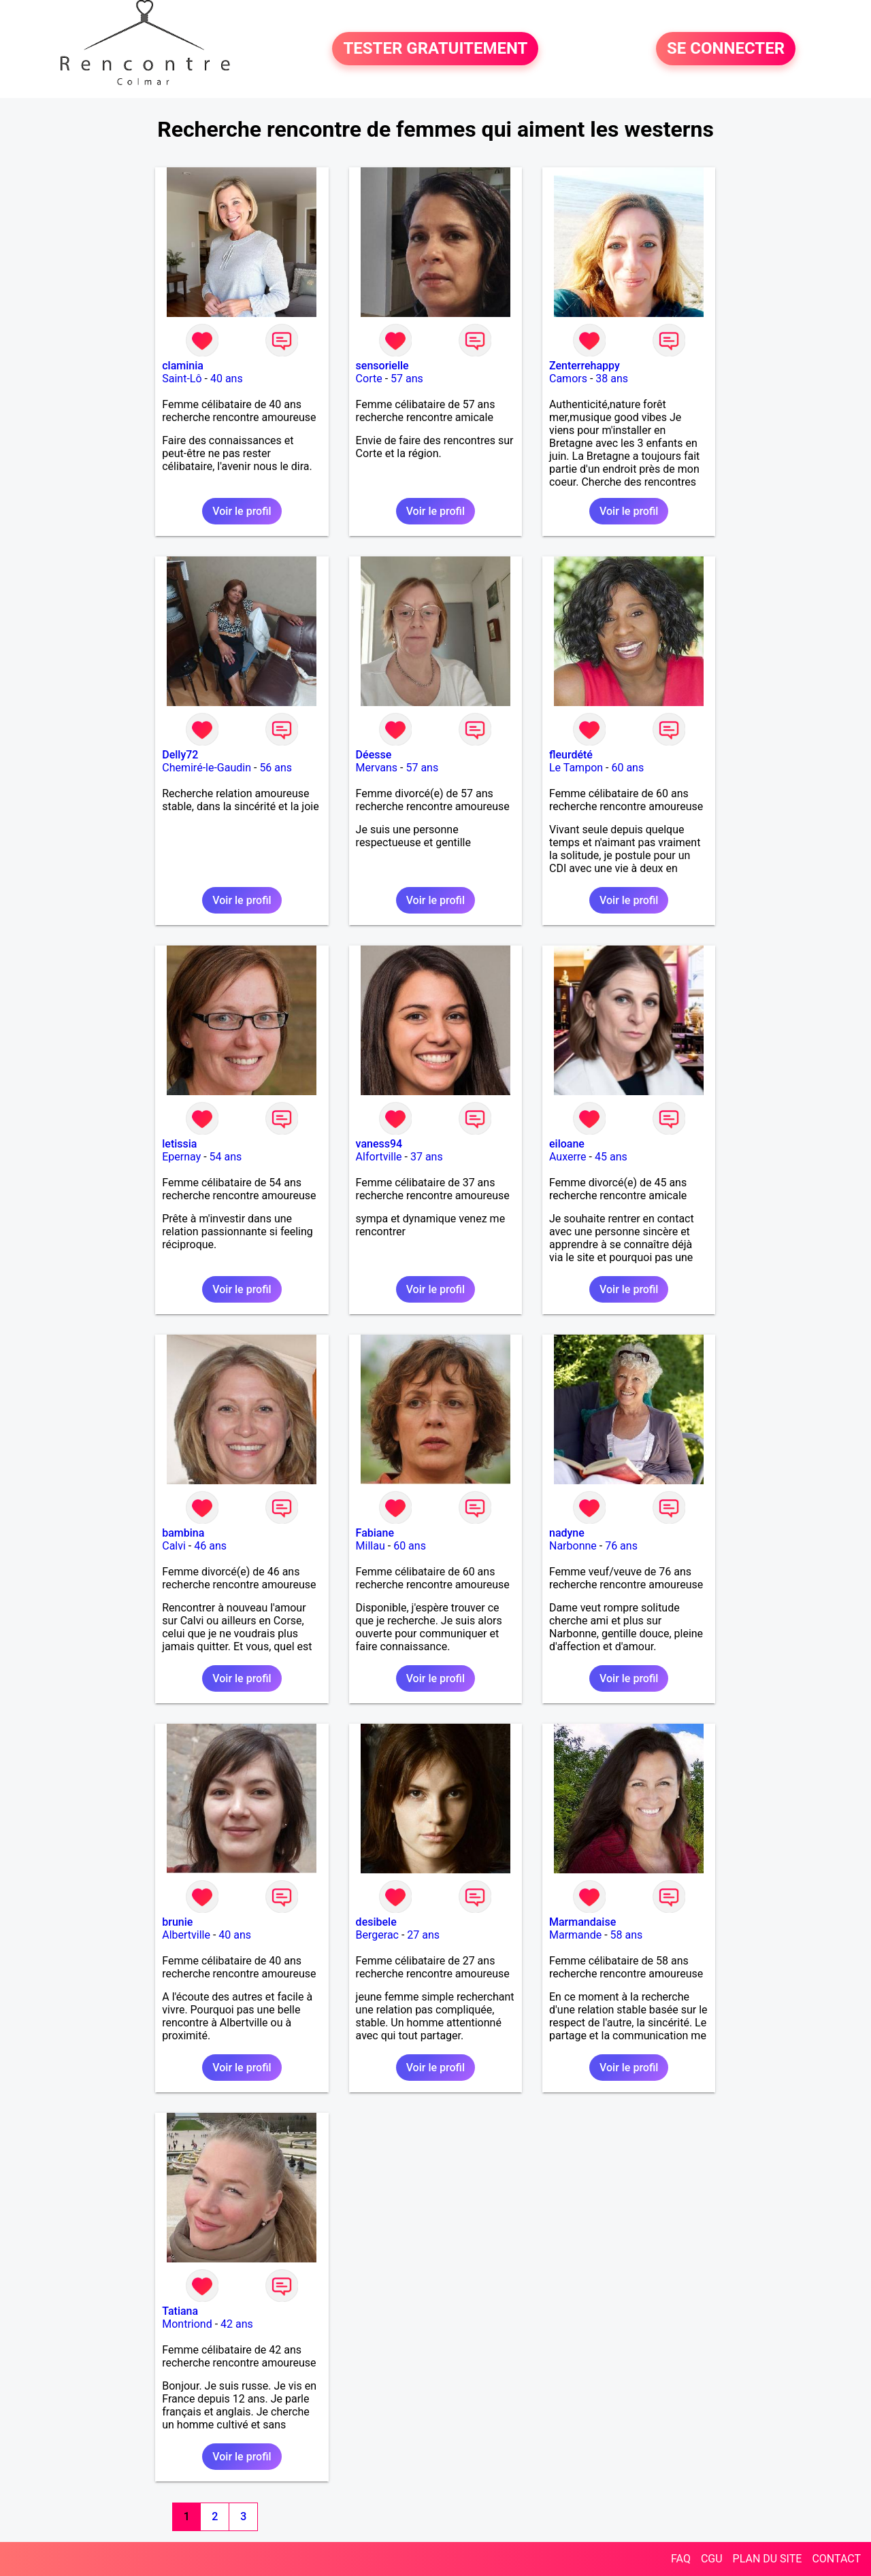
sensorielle (382, 365)
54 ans (226, 1156)
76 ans (621, 1545)
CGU (712, 2558)
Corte (369, 378)
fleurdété (571, 754)
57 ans (407, 378)
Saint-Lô (181, 378)
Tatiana (180, 2311)
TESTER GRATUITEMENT (435, 48)
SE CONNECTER (726, 48)
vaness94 (379, 1143)
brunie (177, 1922)
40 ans (226, 378)
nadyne (567, 1532)
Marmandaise (582, 1922)
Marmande (575, 1934)
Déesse (374, 754)
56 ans (275, 767)
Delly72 (180, 754)
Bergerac (377, 1934)
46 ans (210, 1545)
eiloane (567, 1143)
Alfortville (379, 1156)
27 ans (423, 1934)
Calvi (174, 1545)
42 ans (236, 2324)
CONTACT (836, 2558)
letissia (179, 1143)
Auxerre (568, 1156)
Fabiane (375, 1532)
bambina (183, 1532)
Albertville (186, 1934)
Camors (568, 378)
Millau (370, 1545)
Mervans (376, 767)
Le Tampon (576, 767)
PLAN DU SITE (767, 2558)
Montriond (187, 2324)
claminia (182, 365)
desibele (376, 1922)
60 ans (627, 767)
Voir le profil (241, 511)
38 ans (611, 378)
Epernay (181, 1156)
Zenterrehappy (584, 365)
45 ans (611, 1156)
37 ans (426, 1156)
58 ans (626, 1934)
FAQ (681, 2558)
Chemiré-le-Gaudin (206, 767)
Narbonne (573, 1545)
